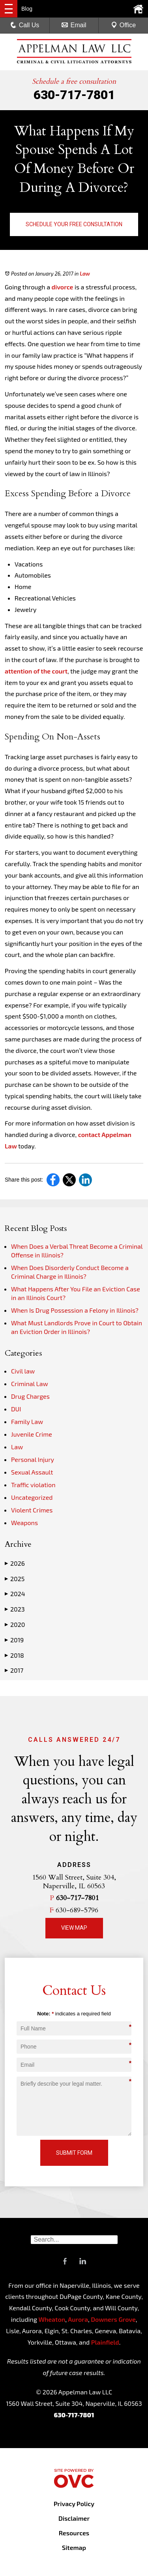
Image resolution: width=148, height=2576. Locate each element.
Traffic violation (33, 1484)
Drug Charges (30, 1396)
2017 (14, 1670)
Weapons (24, 1522)
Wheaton (51, 2319)
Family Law (27, 1421)
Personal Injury (32, 1459)
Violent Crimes (31, 1510)
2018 (14, 1655)
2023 (15, 1609)
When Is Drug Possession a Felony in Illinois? (75, 1310)
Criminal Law (29, 1383)
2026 (15, 1563)
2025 (14, 1578)
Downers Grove (113, 2319)
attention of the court (36, 671)
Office (123, 25)
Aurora (77, 2319)
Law (85, 273)
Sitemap (74, 2547)
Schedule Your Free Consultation (74, 224)
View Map (74, 1928)
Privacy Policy (74, 2503)
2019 (14, 1639)
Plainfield (105, 2342)
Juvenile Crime (31, 1434)
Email (74, 25)
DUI (16, 1409)
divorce (62, 287)
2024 (15, 1593)
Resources (74, 2533)
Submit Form (74, 2153)
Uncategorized (32, 1497)
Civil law (23, 1371)
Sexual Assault (32, 1472)
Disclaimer (74, 2518)
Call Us (24, 25)
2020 (15, 1624)
